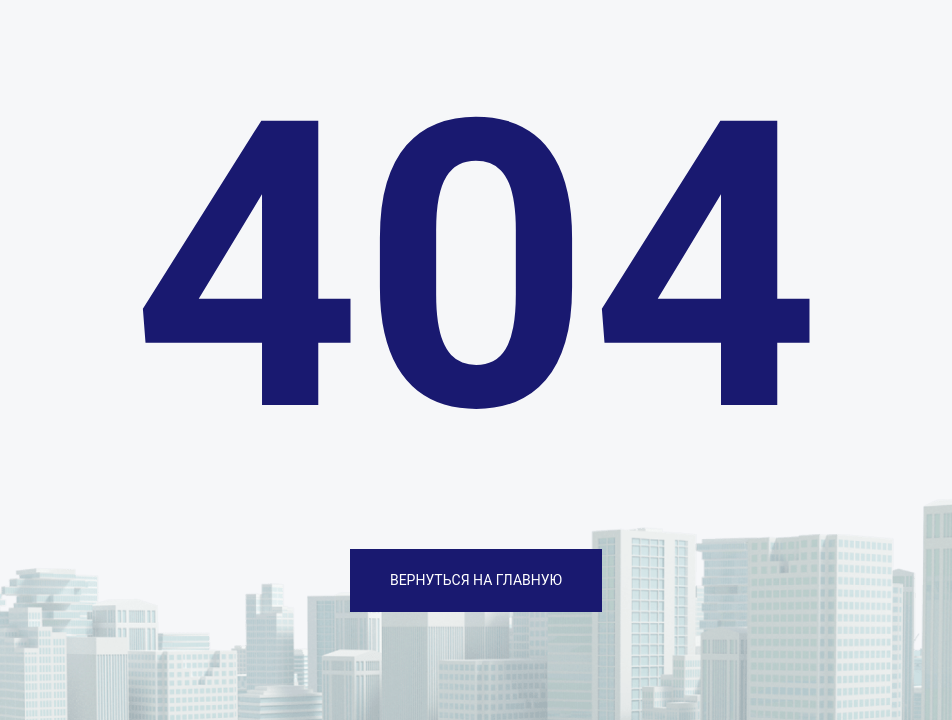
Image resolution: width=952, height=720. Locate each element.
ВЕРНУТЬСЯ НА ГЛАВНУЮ (476, 580)
